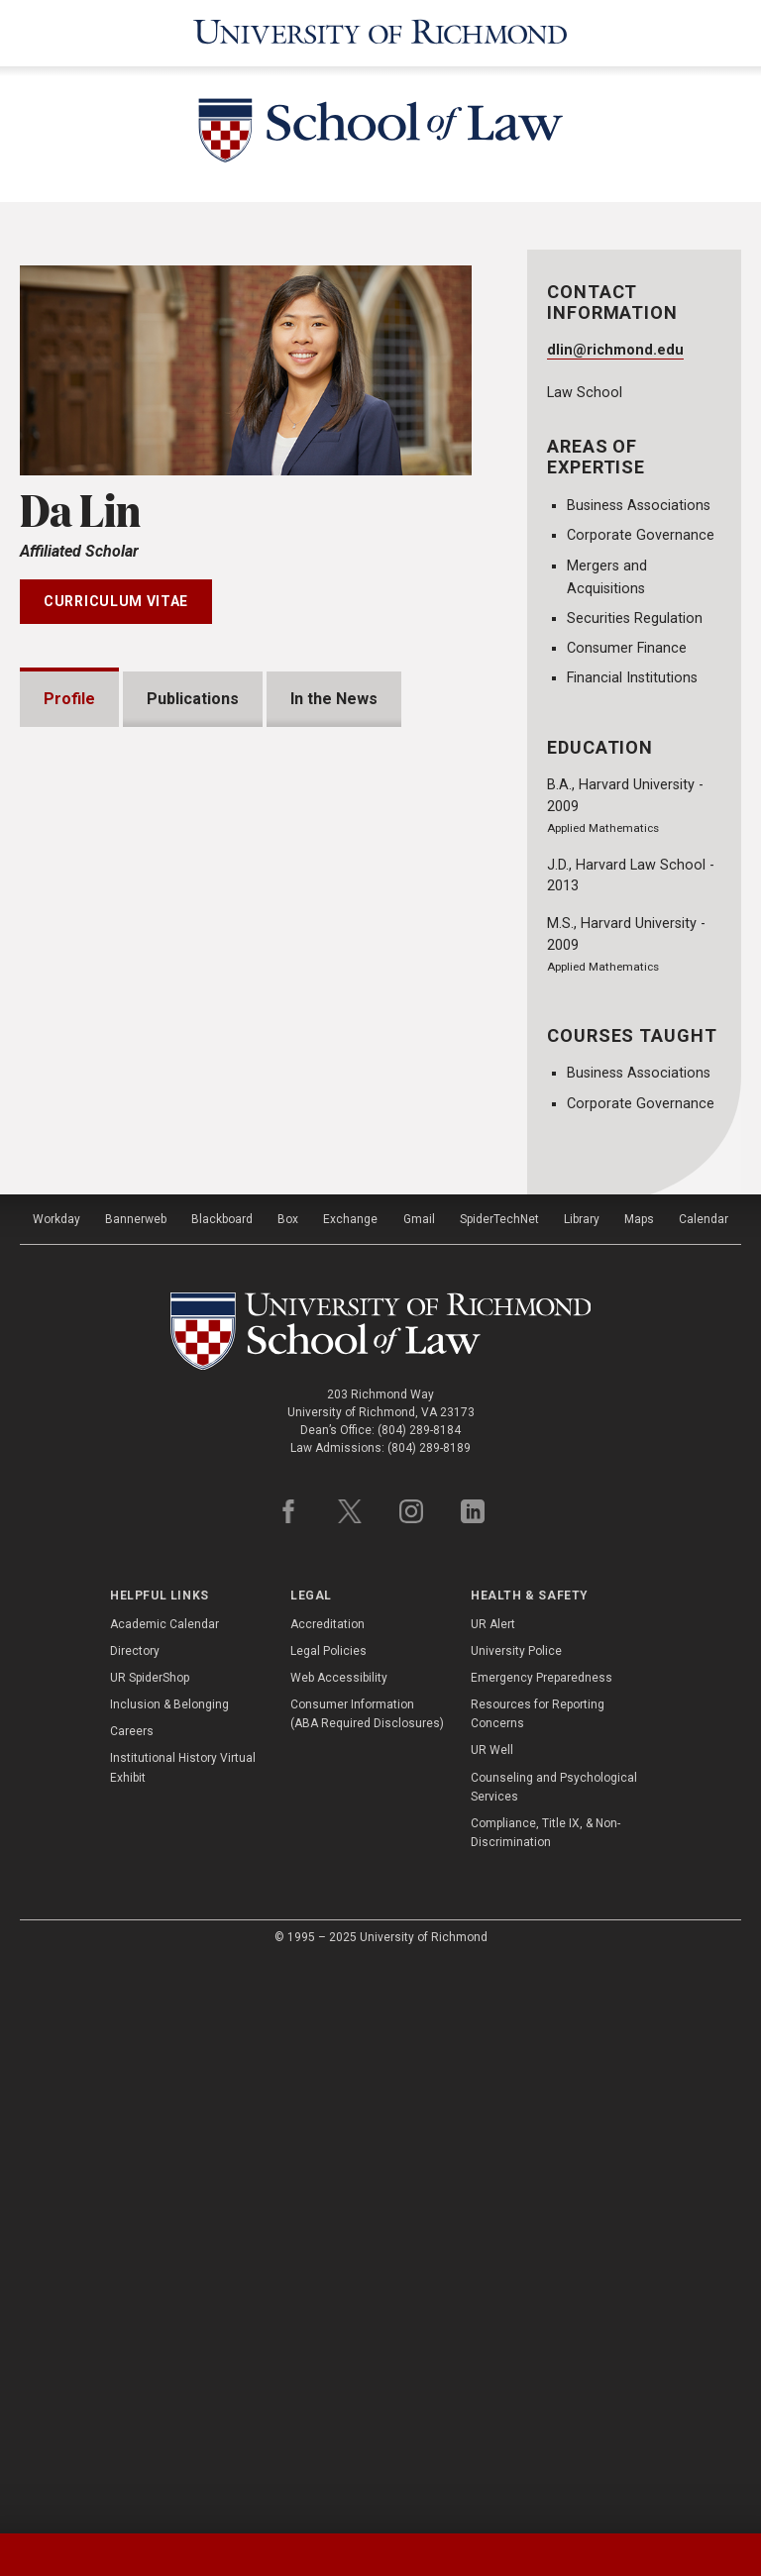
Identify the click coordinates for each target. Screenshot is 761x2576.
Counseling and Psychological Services (554, 2352)
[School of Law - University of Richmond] (380, 131)
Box (287, 1785)
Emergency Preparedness (541, 2243)
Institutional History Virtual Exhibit (183, 2334)
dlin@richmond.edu (615, 347)
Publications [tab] (193, 695)
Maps (639, 1785)
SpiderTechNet (499, 1785)
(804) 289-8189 (429, 2013)
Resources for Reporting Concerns (537, 2279)
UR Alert (493, 2190)
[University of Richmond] (380, 32)
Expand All (396, 1430)
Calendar (703, 1785)
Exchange (350, 1785)
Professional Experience (160, 1605)
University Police (516, 2216)
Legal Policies (328, 2216)
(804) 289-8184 (419, 1996)
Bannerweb (135, 1785)
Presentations (121, 1478)
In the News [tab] (334, 695)
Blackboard (222, 1785)
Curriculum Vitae (116, 598)
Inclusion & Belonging (169, 2270)
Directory (135, 2216)
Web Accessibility (338, 2243)
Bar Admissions (125, 1541)
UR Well (492, 2316)
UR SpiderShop (149, 2243)
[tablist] (380, 2554)
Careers (132, 2298)
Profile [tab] (69, 695)
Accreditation (327, 2190)
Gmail (419, 1785)
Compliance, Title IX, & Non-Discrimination (545, 2398)
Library (581, 1785)
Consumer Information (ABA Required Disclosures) (367, 2279)
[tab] (95, 2554)
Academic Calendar (164, 2190)
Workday (56, 1785)
